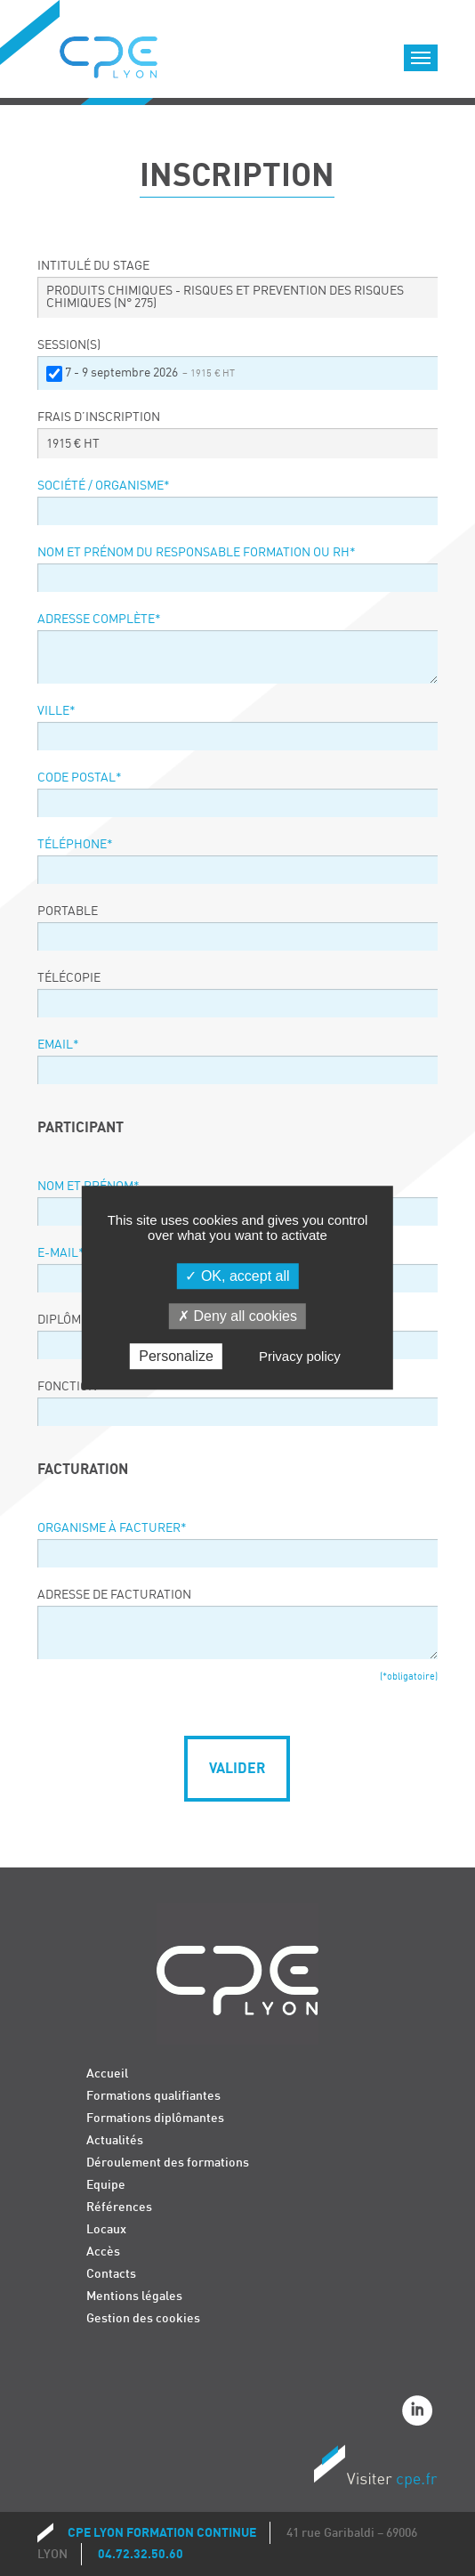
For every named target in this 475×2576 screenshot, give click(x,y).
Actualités (114, 2140)
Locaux (106, 2229)
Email (58, 1045)
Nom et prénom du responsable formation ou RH (196, 553)
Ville (56, 711)
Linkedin (420, 2413)
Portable (67, 911)
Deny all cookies (237, 1316)
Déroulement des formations (167, 2162)
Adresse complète (99, 619)
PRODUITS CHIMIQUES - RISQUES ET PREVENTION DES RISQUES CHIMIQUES (225, 297)
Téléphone (75, 844)
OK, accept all (237, 1276)
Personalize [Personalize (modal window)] (176, 1357)
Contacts (111, 2273)
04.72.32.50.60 (140, 2554)
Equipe (105, 2184)
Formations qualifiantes (153, 2095)
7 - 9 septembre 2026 (150, 373)
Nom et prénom (88, 1186)
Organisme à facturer (112, 1528)
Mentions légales (134, 2296)
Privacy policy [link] (300, 1357)
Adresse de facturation (114, 1595)
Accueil (107, 2073)
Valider (237, 1769)
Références (119, 2207)
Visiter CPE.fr (375, 2469)
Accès (103, 2251)
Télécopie (69, 978)
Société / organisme (103, 486)
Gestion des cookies (143, 2318)
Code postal (79, 778)
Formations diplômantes (155, 2118)
